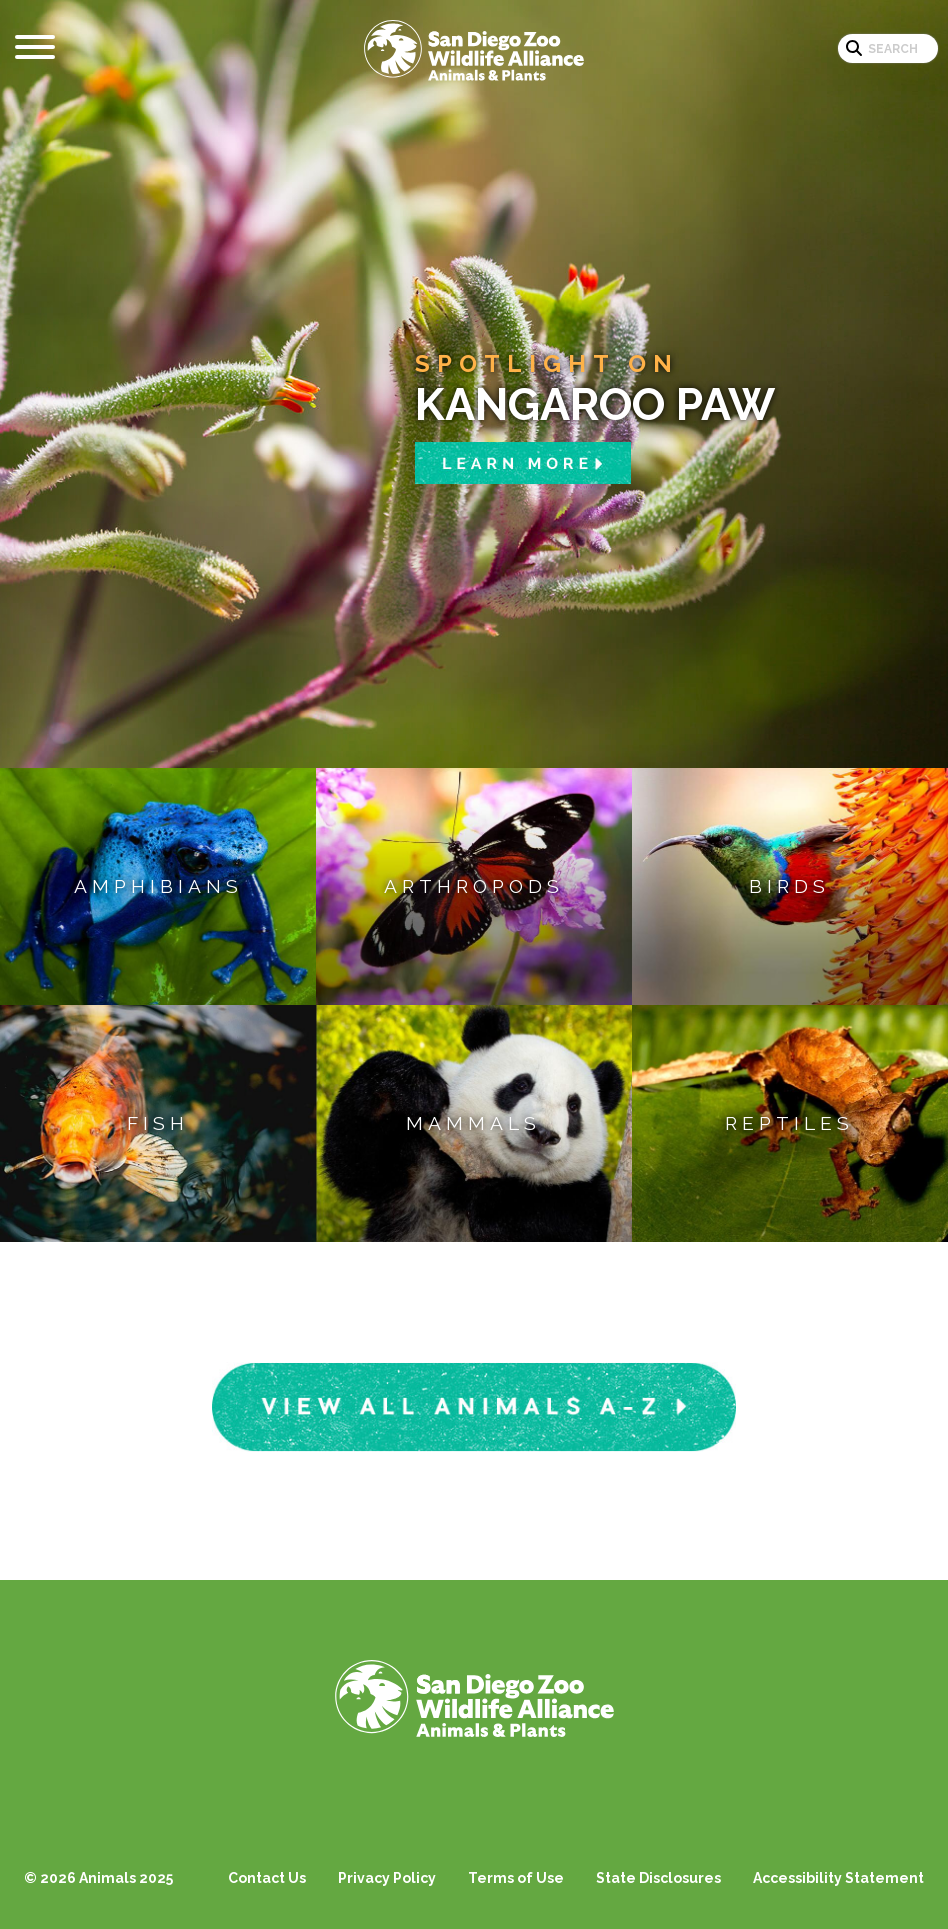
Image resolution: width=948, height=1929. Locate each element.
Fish (158, 1123)
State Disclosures (658, 1878)
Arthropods (474, 886)
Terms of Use (516, 1878)
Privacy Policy (387, 1878)
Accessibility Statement (838, 1878)
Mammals (473, 1123)
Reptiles (789, 1123)
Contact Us (267, 1878)
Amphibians (158, 886)
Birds (789, 886)
